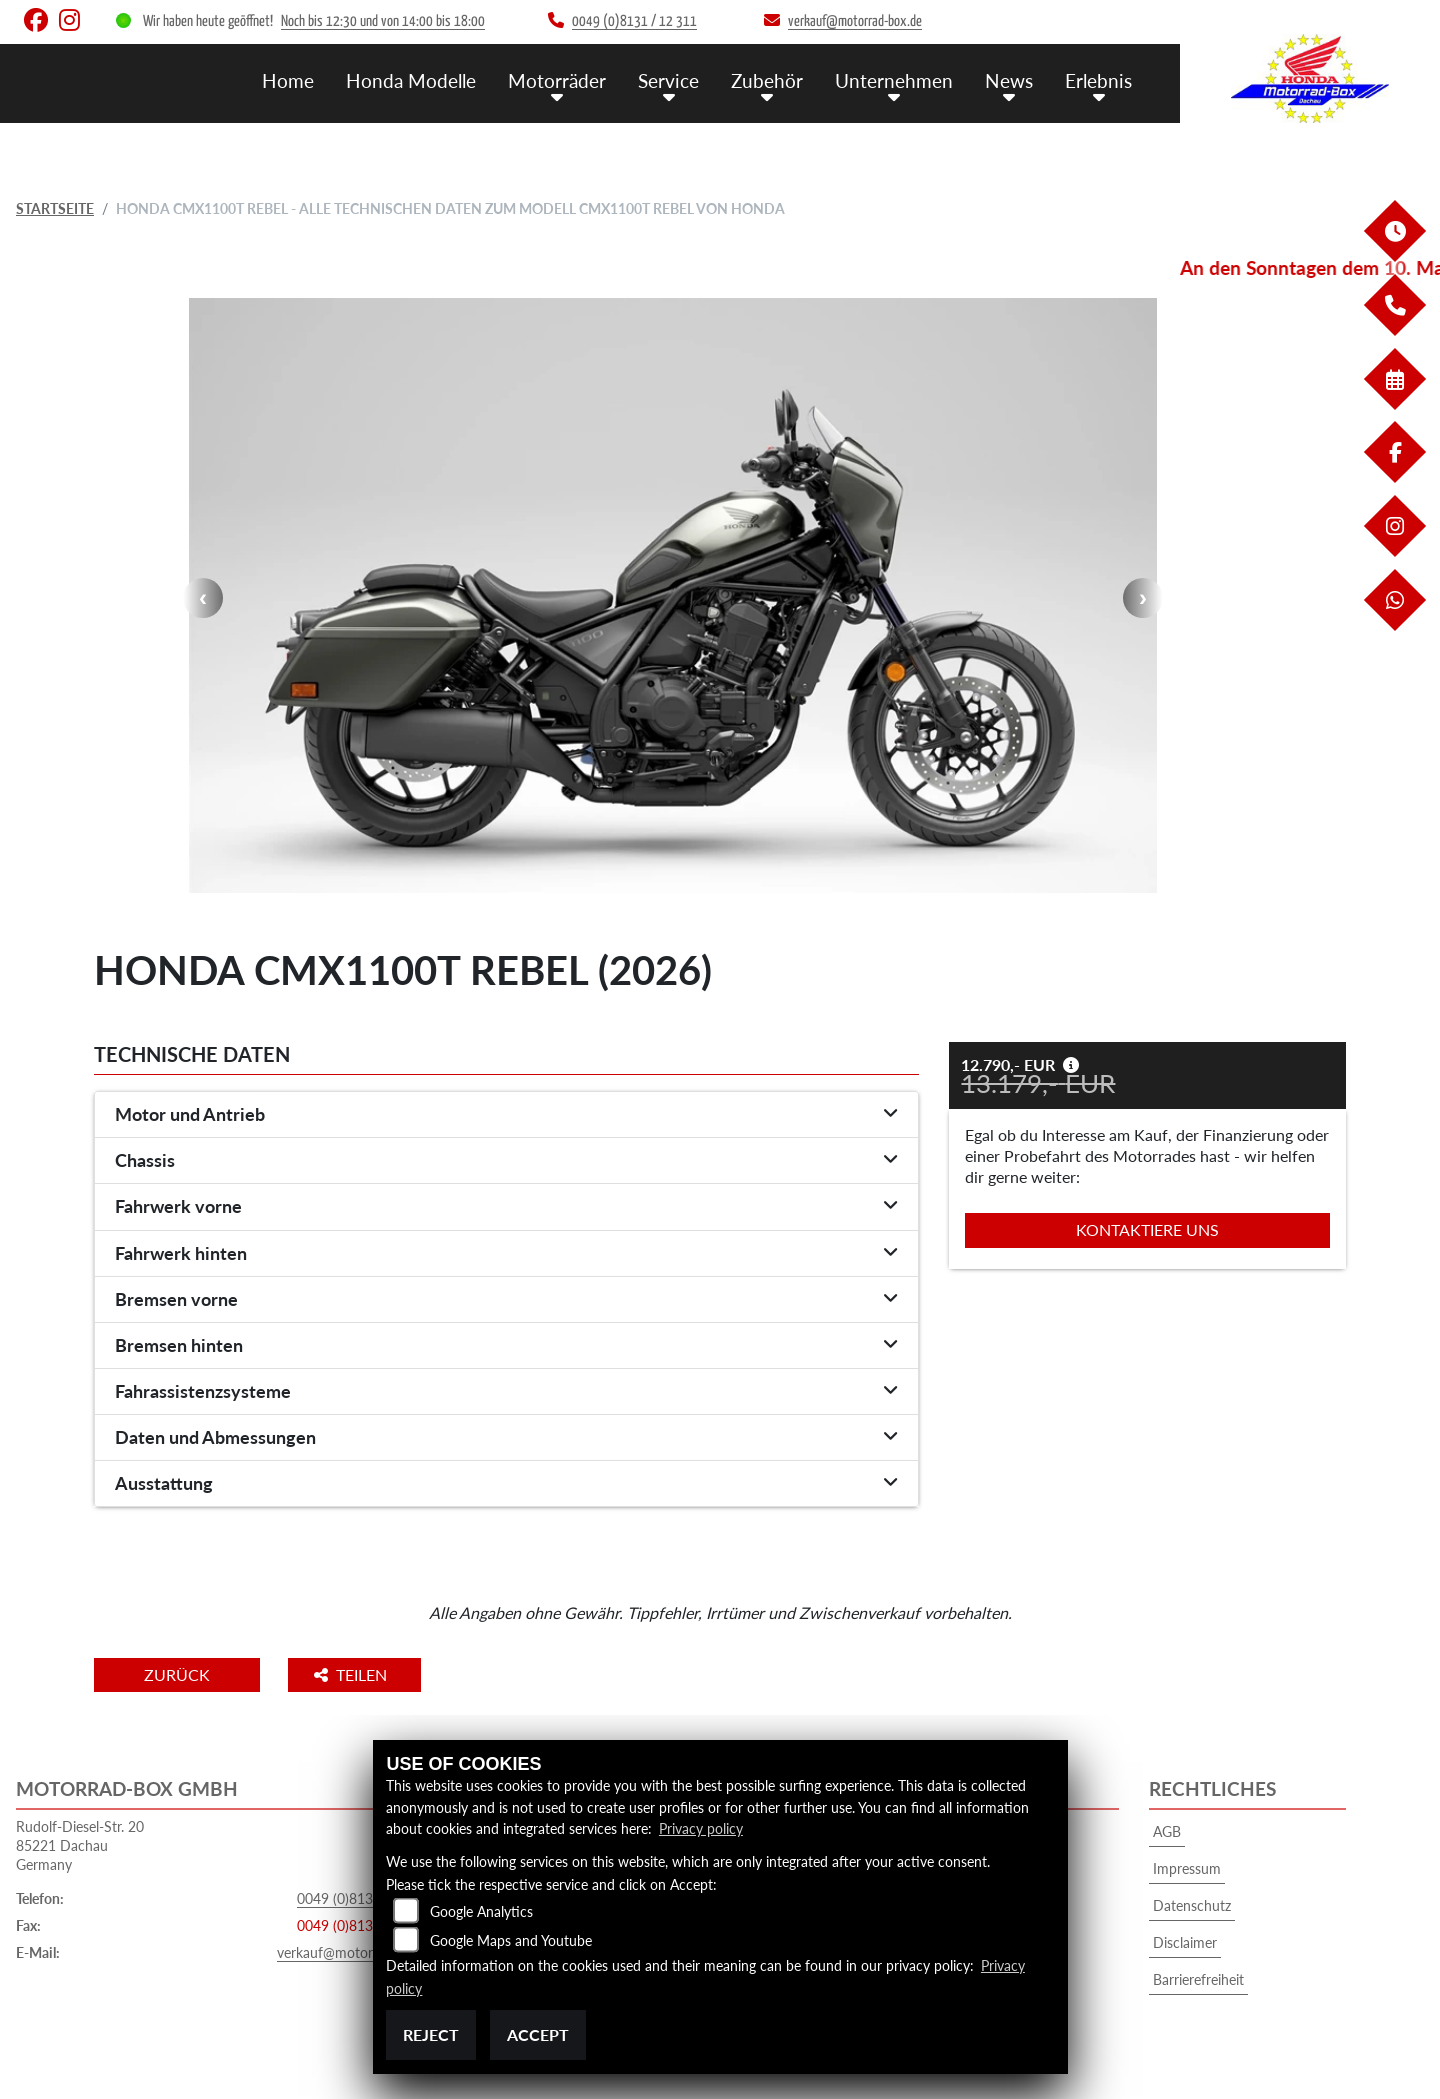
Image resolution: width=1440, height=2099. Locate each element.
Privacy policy (701, 1828)
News (1009, 80)
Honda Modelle (411, 80)
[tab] (506, 1115)
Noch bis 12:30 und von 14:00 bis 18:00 (383, 21)
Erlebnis (1098, 80)
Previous (203, 598)
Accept (538, 2034)
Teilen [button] (352, 1674)
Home (288, 80)
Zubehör (767, 80)
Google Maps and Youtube (511, 1940)
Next (1143, 598)
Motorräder (557, 80)
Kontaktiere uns (1147, 1229)
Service (668, 80)
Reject (431, 2034)
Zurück (177, 1674)
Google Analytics (481, 1911)
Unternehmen (894, 80)
